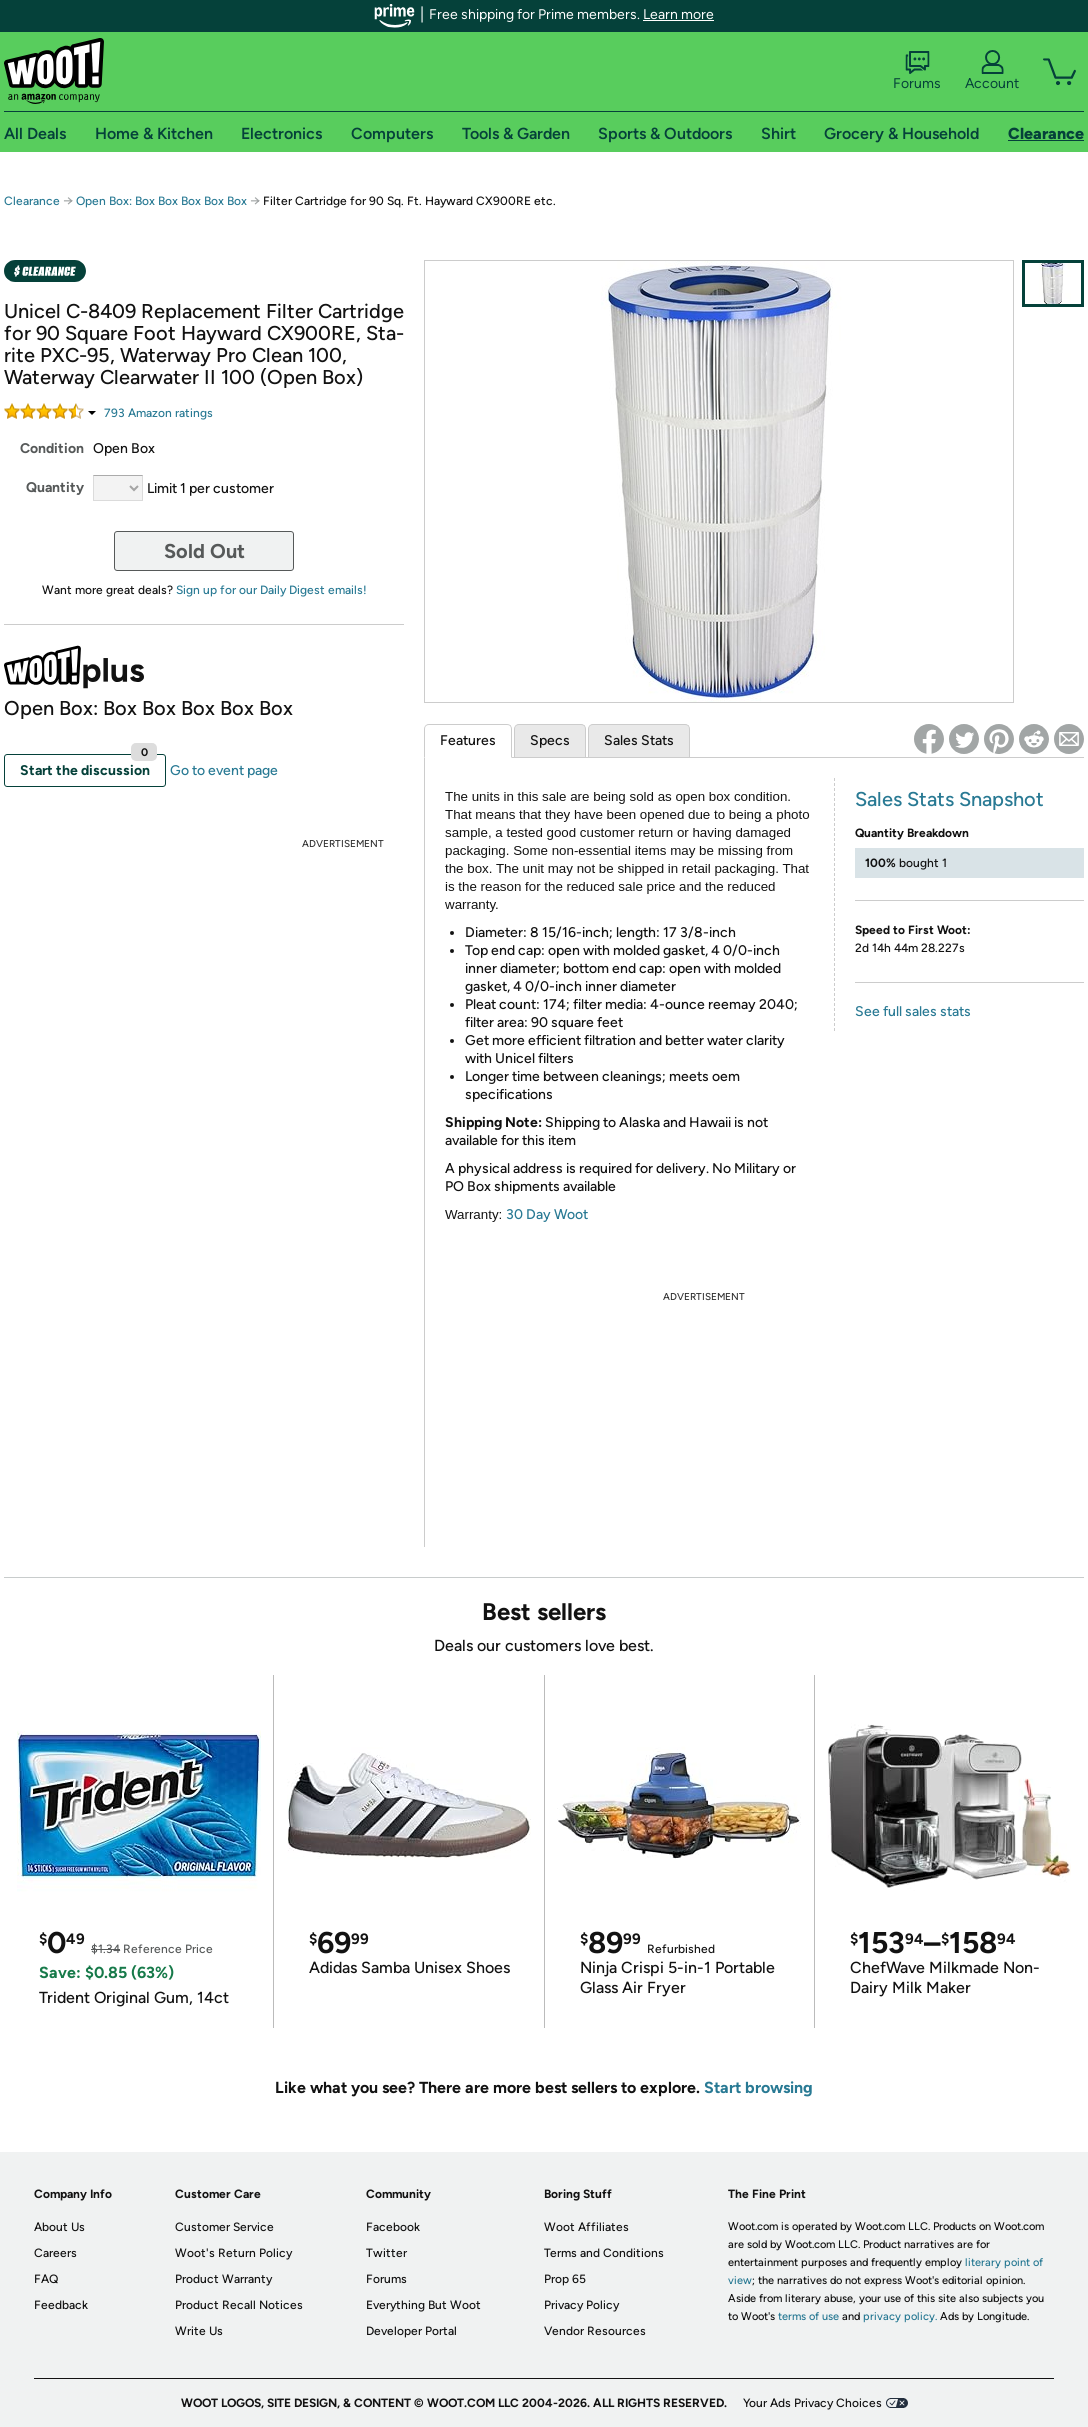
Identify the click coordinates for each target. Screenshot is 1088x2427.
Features (468, 740)
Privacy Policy (581, 2305)
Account (992, 71)
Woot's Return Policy (233, 2253)
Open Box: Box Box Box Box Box (161, 201)
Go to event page (224, 770)
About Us (59, 2227)
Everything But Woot (423, 2305)
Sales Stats (639, 740)
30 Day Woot (547, 1214)
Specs (550, 740)
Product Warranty (223, 2279)
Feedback (61, 2305)
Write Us (199, 2331)
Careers (55, 2253)
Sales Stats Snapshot (949, 799)
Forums (917, 71)
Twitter (386, 2253)
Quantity (55, 487)
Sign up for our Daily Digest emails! (271, 590)
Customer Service (224, 2227)
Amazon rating (158, 413)
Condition (52, 448)
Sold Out (204, 551)
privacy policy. (900, 2316)
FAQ (46, 2279)
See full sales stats (913, 1011)
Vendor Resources (595, 2331)
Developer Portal (411, 2331)
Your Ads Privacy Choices (812, 2403)
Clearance (32, 201)
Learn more (678, 14)
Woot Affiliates (586, 2227)
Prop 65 (565, 2279)
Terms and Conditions (604, 2253)
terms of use (808, 2316)
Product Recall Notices (239, 2305)
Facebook (393, 2227)
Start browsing (758, 2087)
